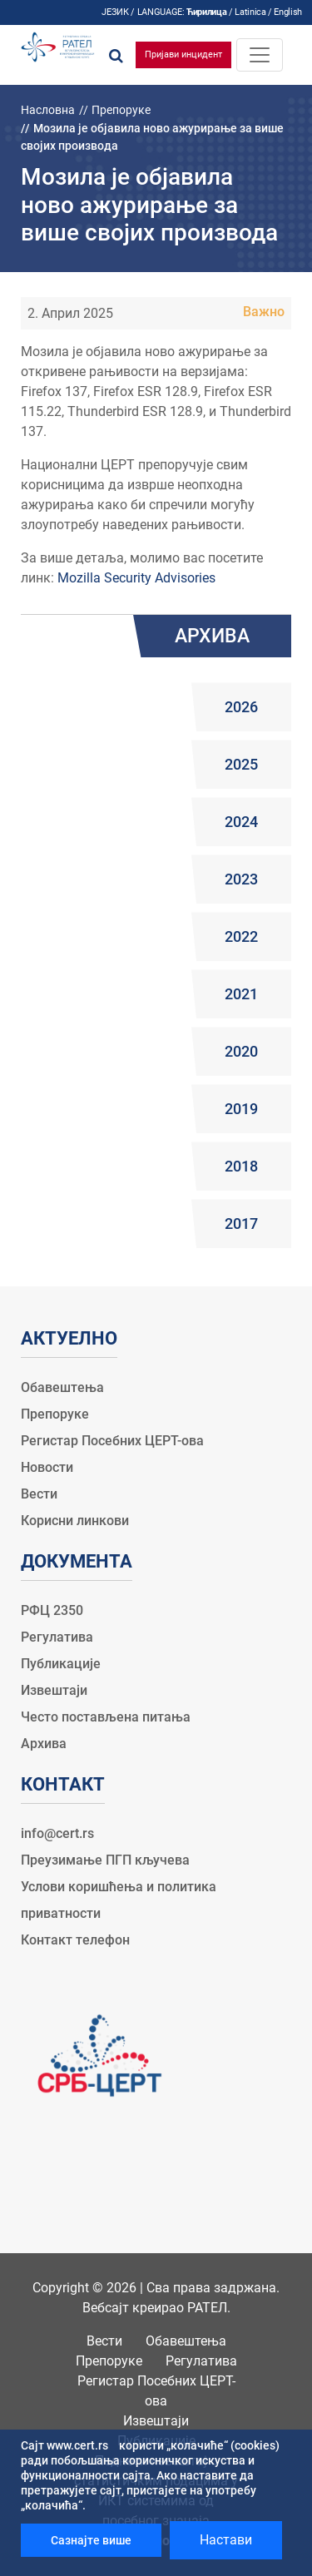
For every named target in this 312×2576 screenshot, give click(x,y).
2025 (241, 764)
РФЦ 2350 (52, 1610)
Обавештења (62, 1387)
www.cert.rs (77, 2445)
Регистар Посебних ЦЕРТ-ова (112, 1441)
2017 (241, 1223)
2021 (241, 994)
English (288, 12)
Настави (226, 2540)
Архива (44, 1743)
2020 (241, 1051)
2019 (241, 1108)
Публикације (61, 1664)
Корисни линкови (75, 1520)
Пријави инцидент (183, 54)
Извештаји (54, 1690)
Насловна (48, 109)
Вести (39, 1494)
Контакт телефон (75, 1940)
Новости (47, 1467)
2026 (241, 707)
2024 (241, 821)
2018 (241, 1166)
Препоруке (121, 109)
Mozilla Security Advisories (136, 578)
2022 (241, 936)
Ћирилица (206, 12)
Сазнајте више (91, 2540)
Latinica (250, 12)
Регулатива (57, 1637)
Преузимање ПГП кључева (105, 1860)
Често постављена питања (106, 1717)
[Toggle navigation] (259, 55)
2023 (241, 879)
